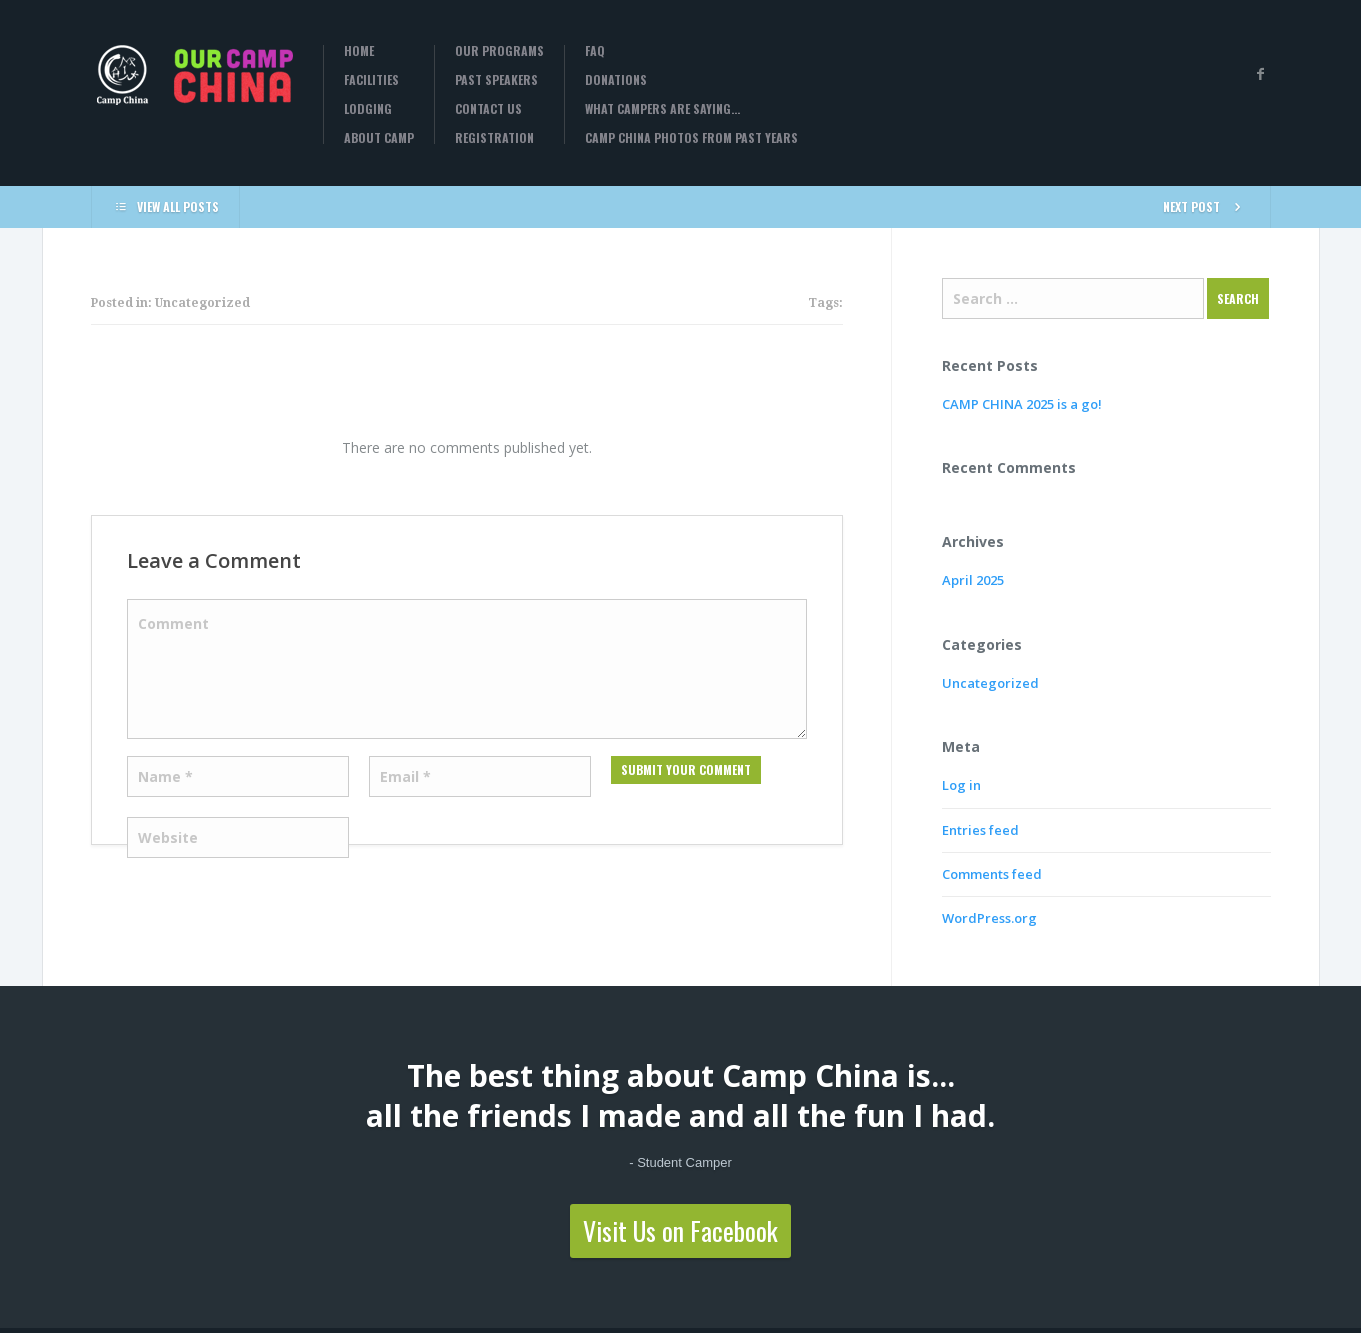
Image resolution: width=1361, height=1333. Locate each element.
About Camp (379, 138)
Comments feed (992, 874)
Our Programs (499, 51)
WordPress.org (989, 918)
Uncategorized (990, 683)
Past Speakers (496, 80)
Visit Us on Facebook (680, 1230)
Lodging (368, 109)
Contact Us (488, 109)
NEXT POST (1206, 205)
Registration (494, 138)
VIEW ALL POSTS (166, 205)
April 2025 (973, 580)
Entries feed (980, 830)
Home (359, 51)
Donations (616, 80)
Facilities (371, 80)
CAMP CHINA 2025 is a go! (1022, 404)
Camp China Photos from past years (691, 138)
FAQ (595, 51)
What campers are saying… (662, 109)
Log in (961, 785)
